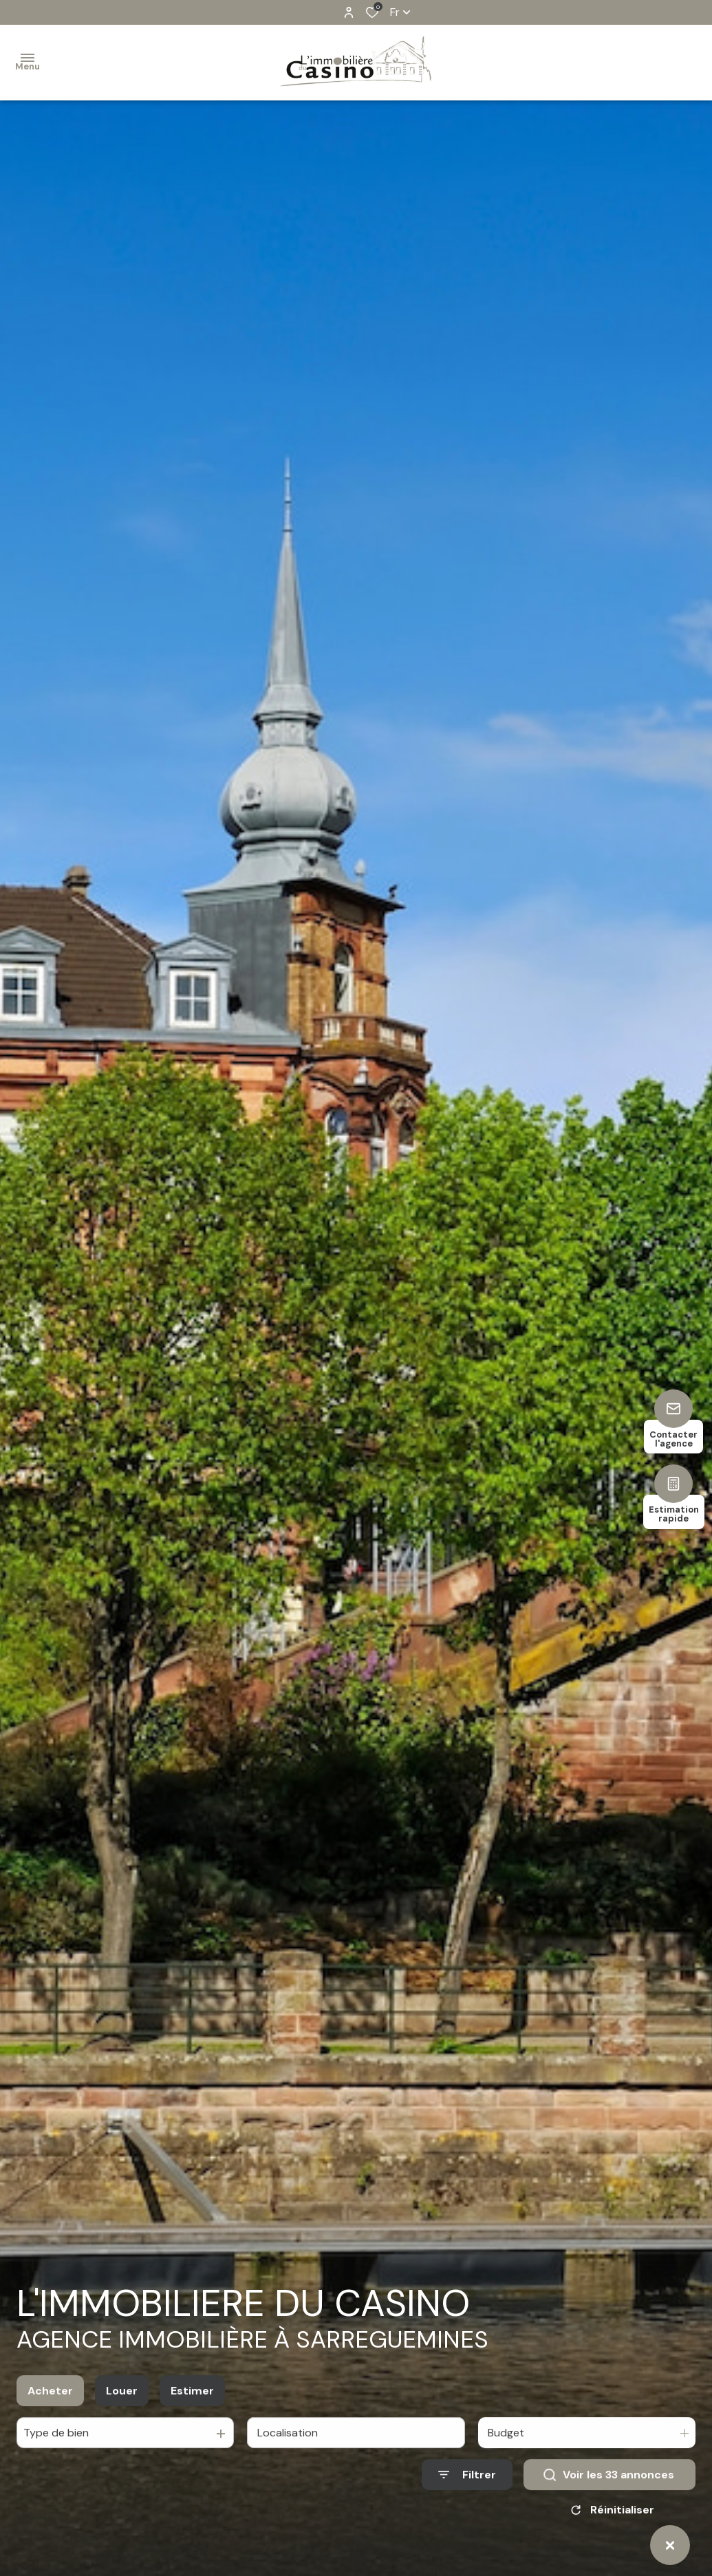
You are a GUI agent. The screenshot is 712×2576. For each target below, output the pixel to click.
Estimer (192, 2410)
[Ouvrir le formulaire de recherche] (467, 2494)
